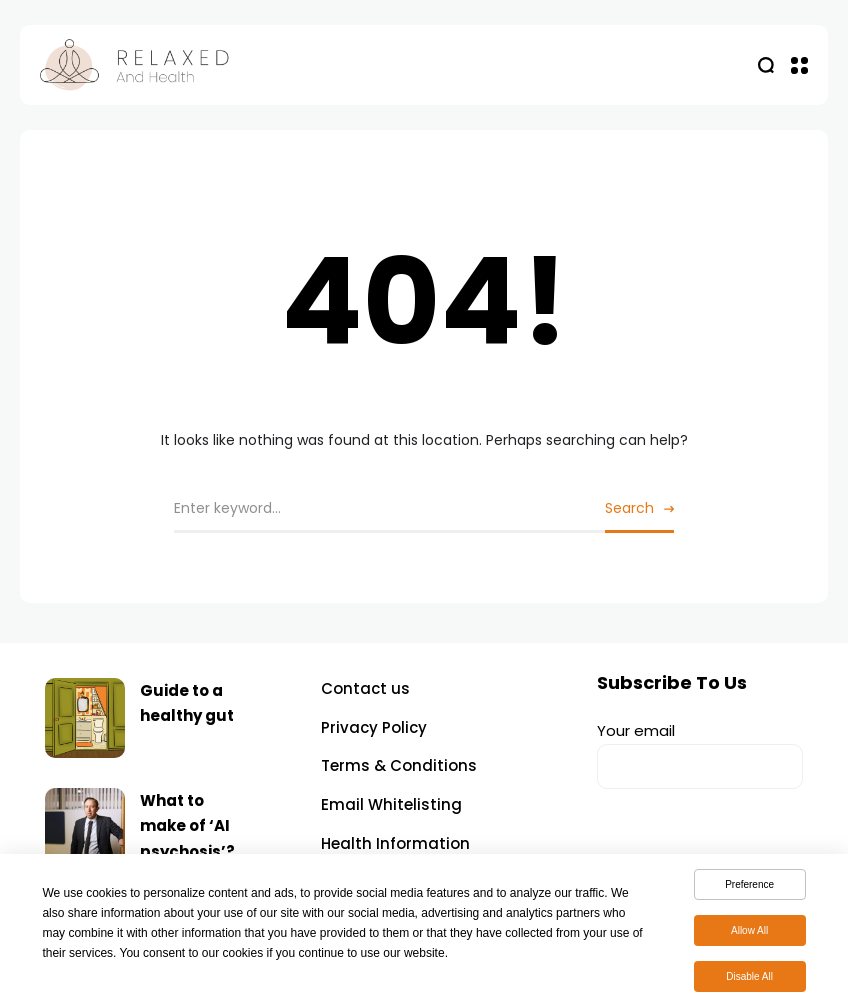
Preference (749, 888)
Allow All (749, 934)
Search (629, 508)
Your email (700, 754)
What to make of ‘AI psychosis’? (187, 826)
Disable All (749, 980)
